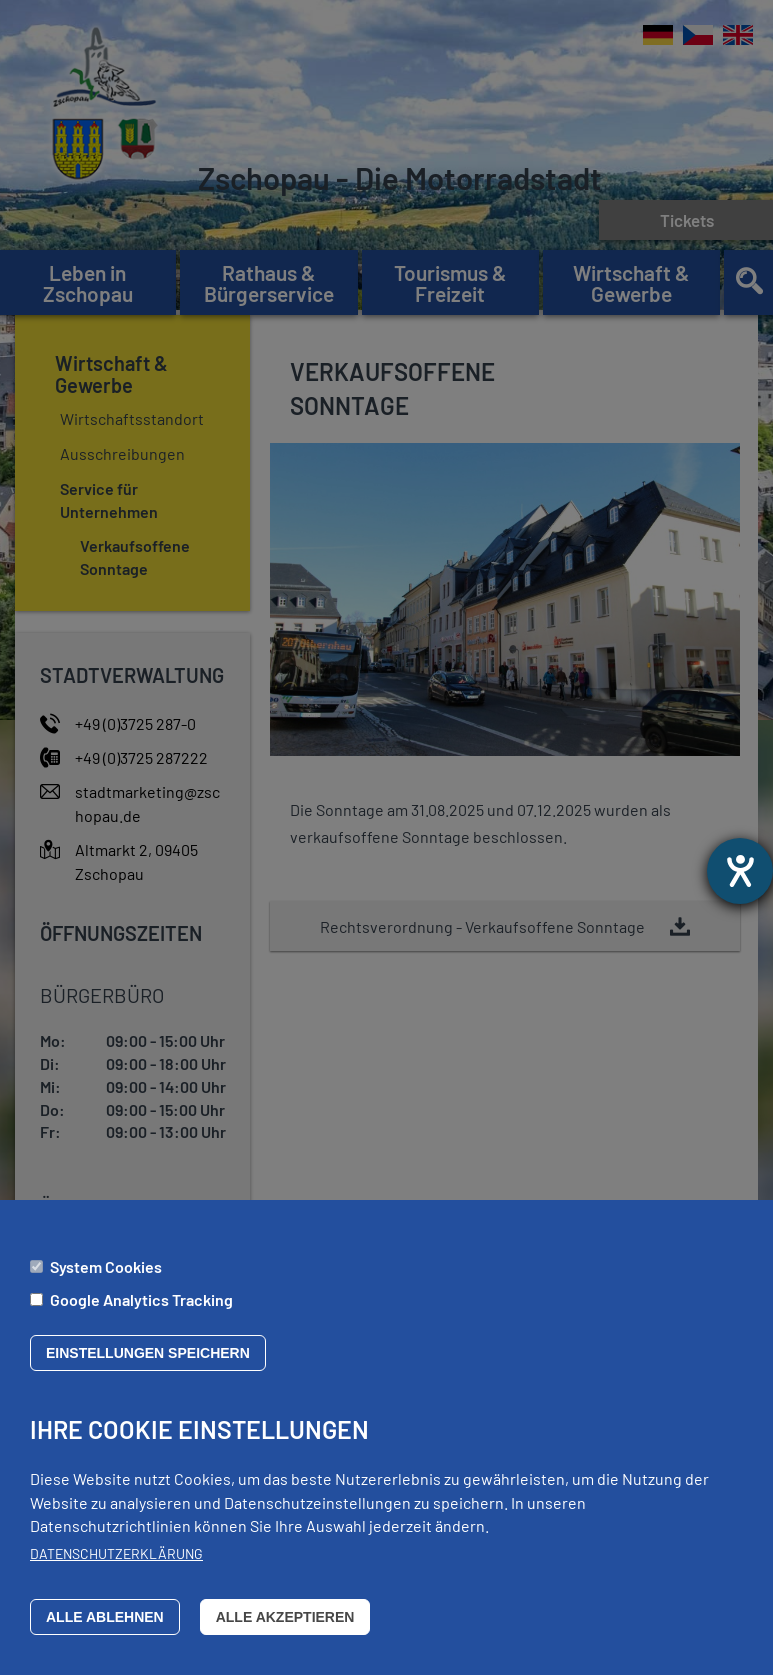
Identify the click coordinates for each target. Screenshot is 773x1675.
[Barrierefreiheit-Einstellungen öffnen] (740, 871)
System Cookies (106, 1278)
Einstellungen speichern (148, 1366)
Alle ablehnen (105, 1629)
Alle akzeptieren (285, 1629)
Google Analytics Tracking (141, 1311)
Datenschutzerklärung (116, 1566)
